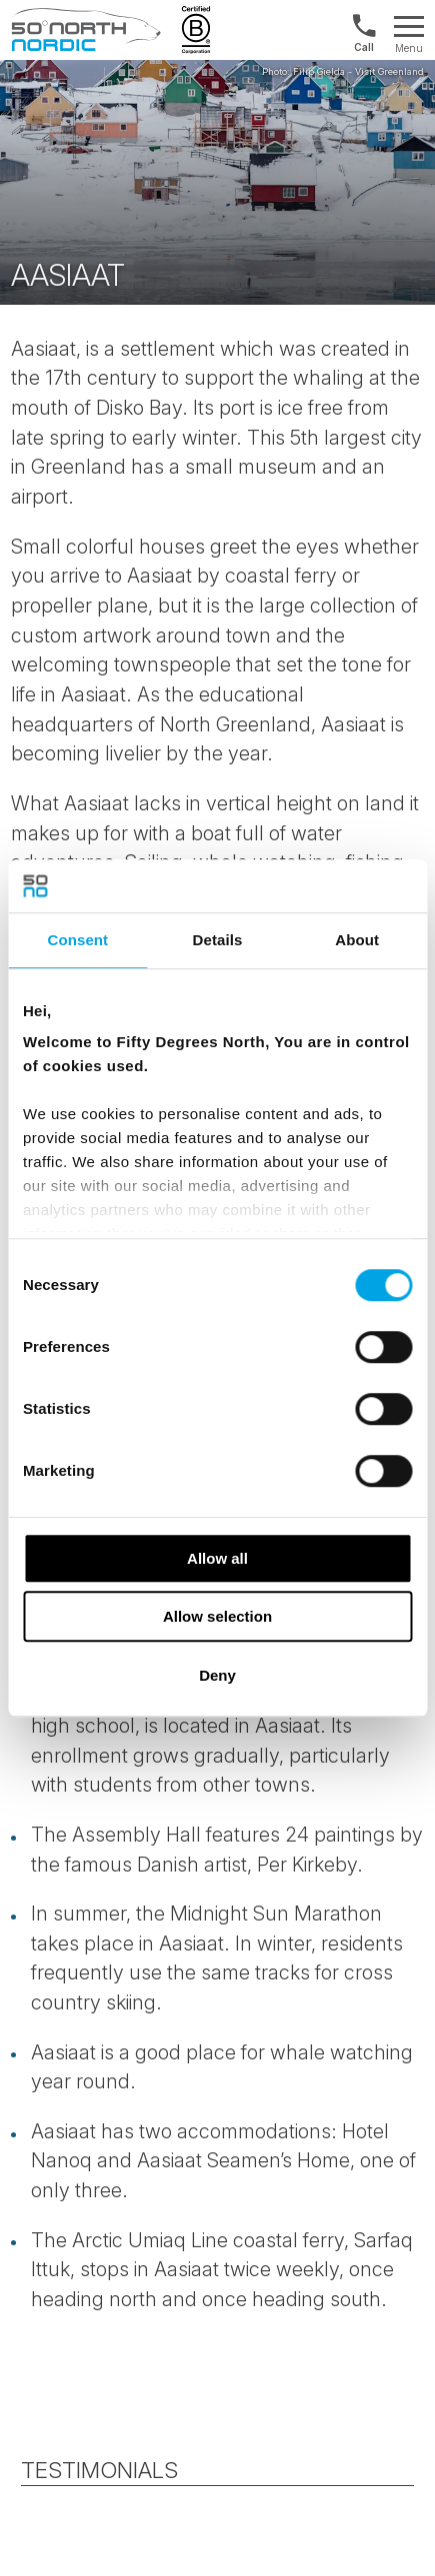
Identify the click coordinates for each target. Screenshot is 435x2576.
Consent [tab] (77, 939)
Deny (217, 1675)
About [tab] (357, 939)
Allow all (217, 1558)
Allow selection (217, 1616)
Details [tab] (218, 939)
